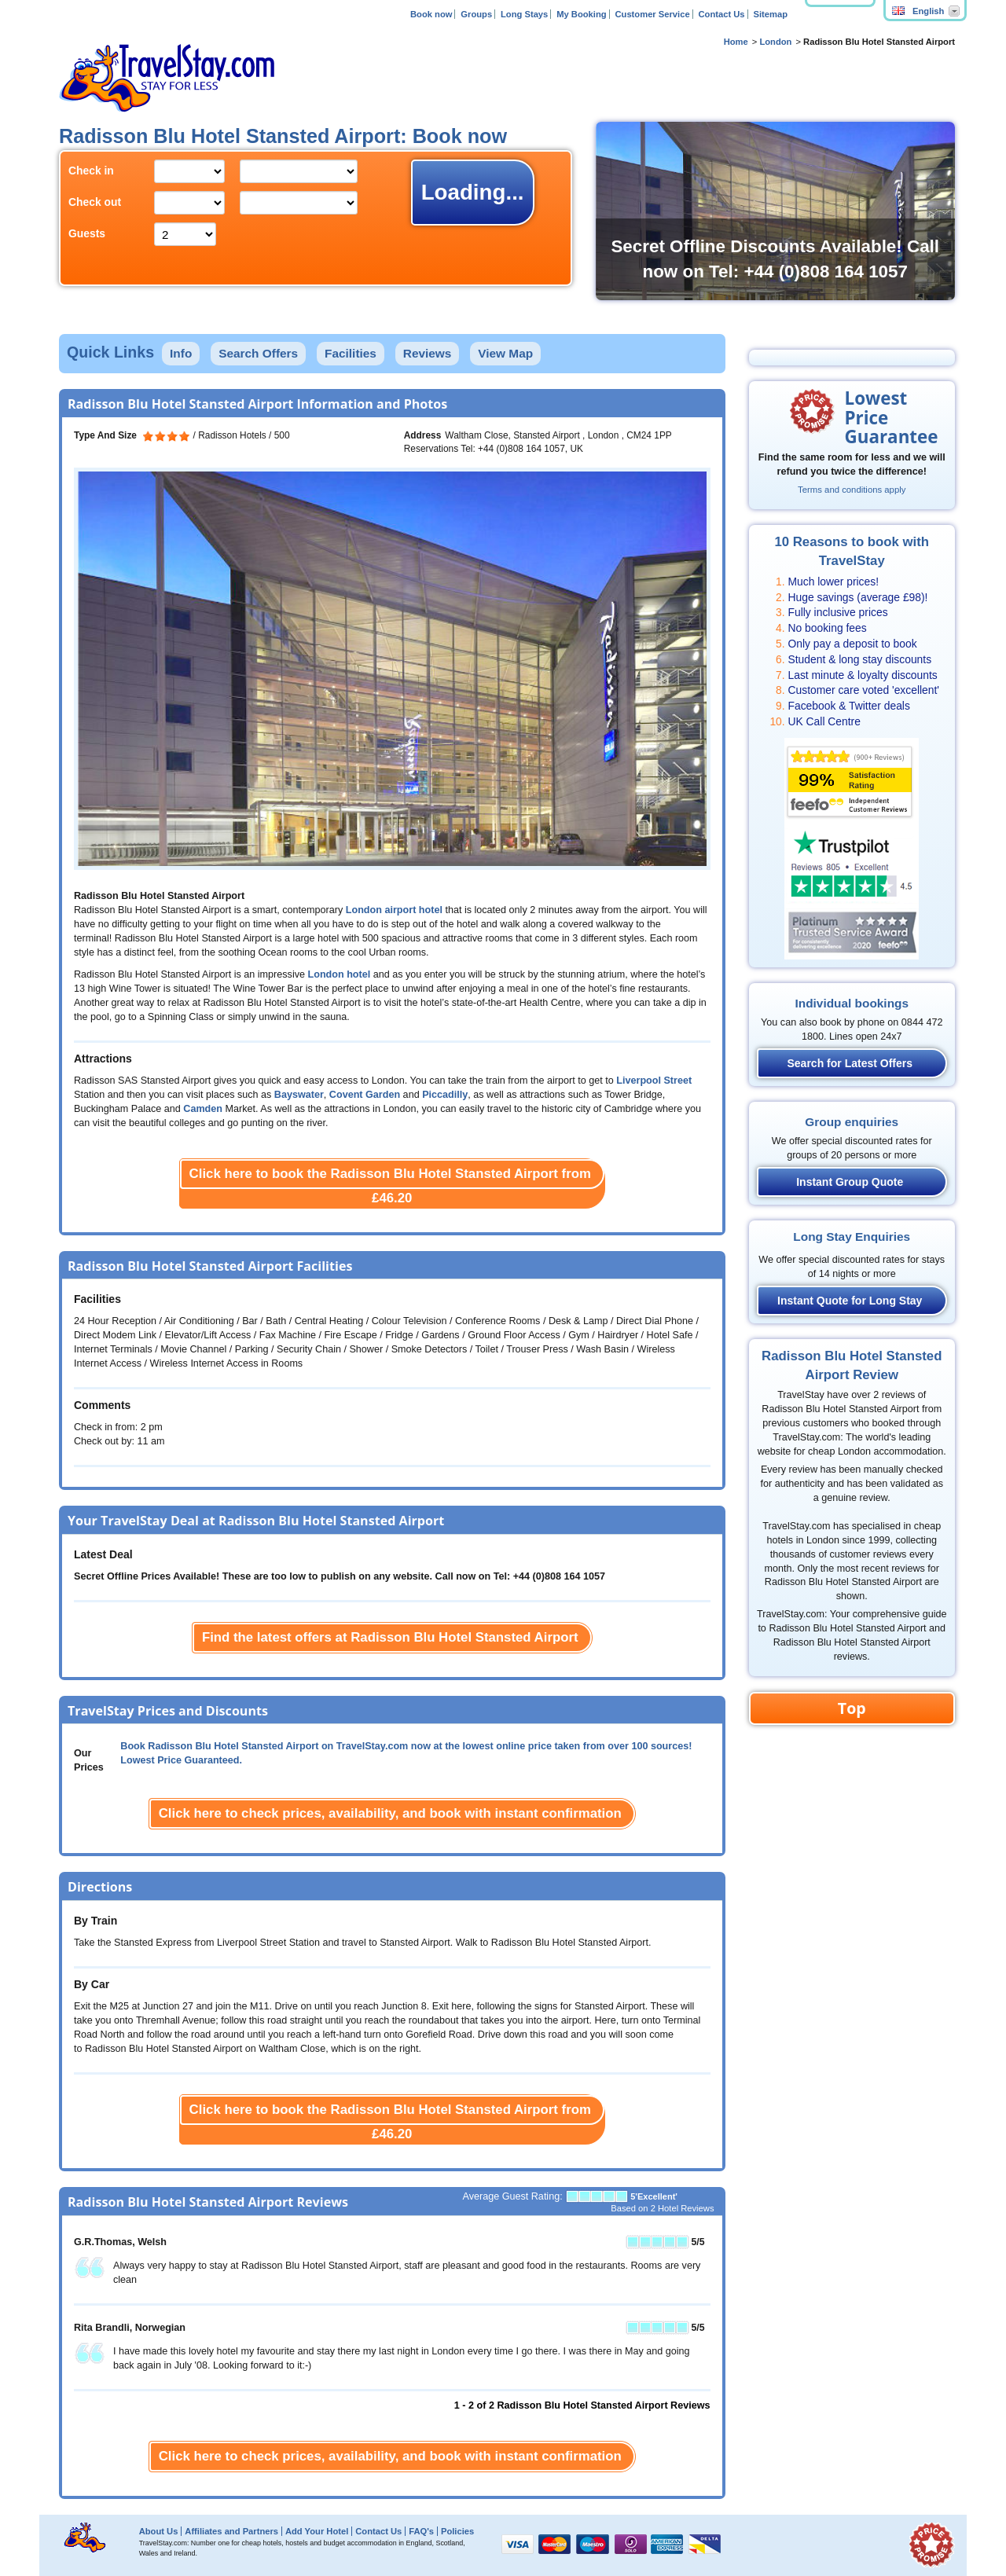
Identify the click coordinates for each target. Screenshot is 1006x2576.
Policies (457, 2531)
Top (852, 1708)
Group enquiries (851, 1121)
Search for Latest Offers (850, 1063)
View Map (505, 353)
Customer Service (652, 14)
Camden (202, 1108)
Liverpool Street (654, 1080)
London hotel (339, 974)
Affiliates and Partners (231, 2531)
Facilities (350, 353)
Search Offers (258, 353)
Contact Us (722, 14)
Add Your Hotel (316, 2531)
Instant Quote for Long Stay (849, 1300)
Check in (91, 170)
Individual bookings (852, 1003)
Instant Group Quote (849, 1182)
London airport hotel (394, 910)
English (918, 11)
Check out (94, 202)
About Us (158, 2531)
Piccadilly (445, 1094)
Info (181, 353)
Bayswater (299, 1094)
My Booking (581, 14)
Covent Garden (364, 1094)
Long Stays (524, 14)
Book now (431, 14)
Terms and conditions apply (851, 489)
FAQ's (421, 2531)
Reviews (427, 353)
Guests (86, 233)
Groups (476, 14)
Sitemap (770, 14)
